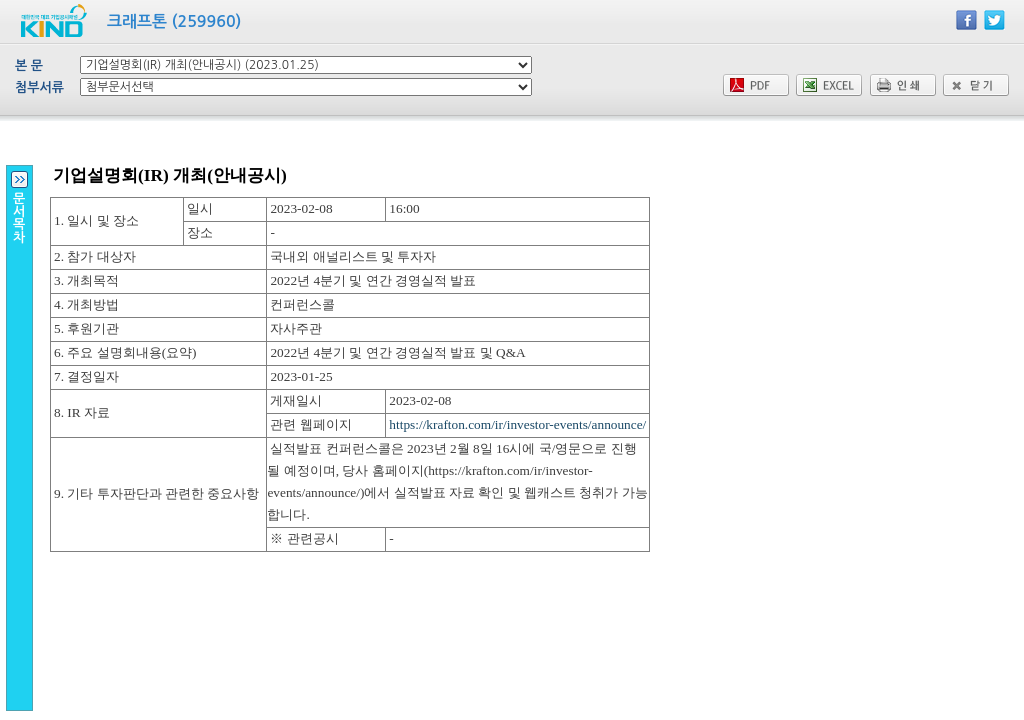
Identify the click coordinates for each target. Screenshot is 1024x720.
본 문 (29, 65)
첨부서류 (39, 87)
